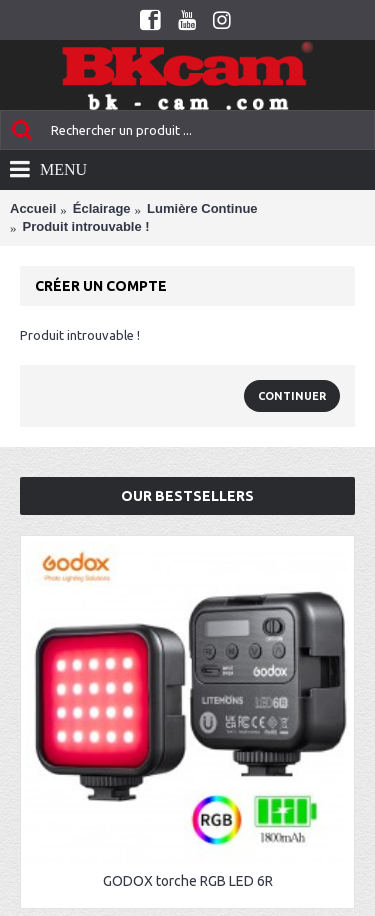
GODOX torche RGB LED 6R (188, 881)
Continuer (292, 396)
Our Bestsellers (187, 496)
